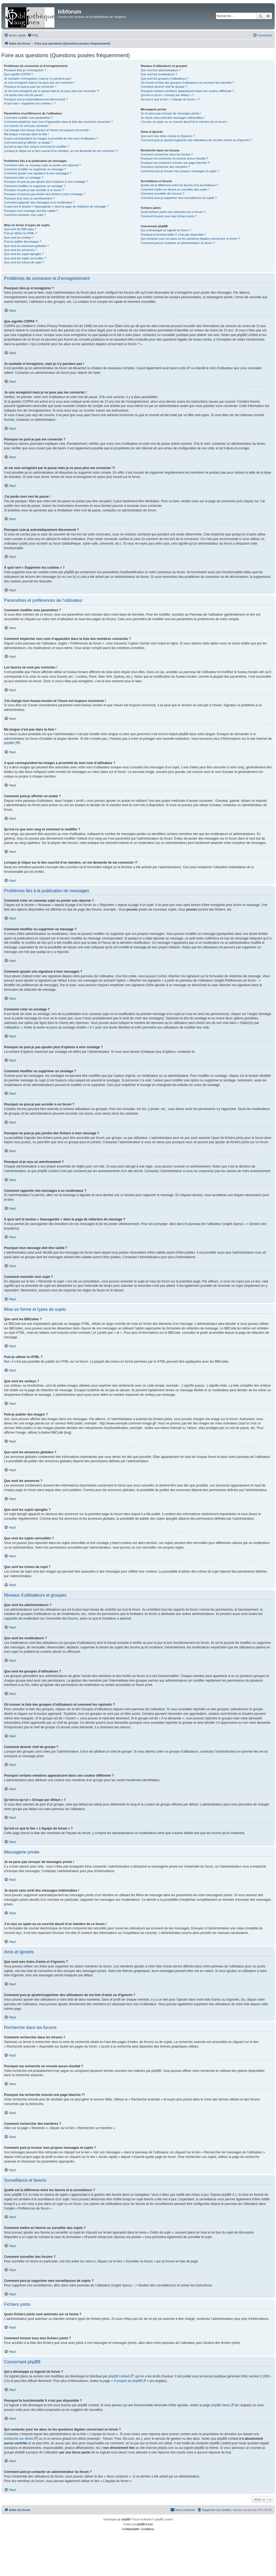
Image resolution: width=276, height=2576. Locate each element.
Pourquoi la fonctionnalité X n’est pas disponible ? (173, 234)
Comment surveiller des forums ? (162, 193)
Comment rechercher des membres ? (165, 166)
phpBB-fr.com (145, 2524)
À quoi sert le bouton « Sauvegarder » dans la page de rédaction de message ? (56, 206)
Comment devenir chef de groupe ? (164, 86)
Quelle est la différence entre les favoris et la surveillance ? (179, 185)
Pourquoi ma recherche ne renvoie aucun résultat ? (174, 158)
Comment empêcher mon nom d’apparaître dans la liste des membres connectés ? (58, 121)
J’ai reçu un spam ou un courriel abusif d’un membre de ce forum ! (184, 121)
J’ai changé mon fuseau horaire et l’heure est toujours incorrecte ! (47, 130)
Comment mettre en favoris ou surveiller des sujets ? (175, 189)
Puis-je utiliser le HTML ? (20, 233)
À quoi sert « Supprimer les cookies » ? (30, 103)
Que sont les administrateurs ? (161, 70)
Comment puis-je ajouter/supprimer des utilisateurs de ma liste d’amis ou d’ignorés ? (196, 140)
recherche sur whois (18, 2439)
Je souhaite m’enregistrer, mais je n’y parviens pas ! (38, 78)
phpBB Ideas (220, 2405)
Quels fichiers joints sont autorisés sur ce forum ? (173, 211)
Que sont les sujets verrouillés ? (25, 258)
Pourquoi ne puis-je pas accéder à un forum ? (34, 190)
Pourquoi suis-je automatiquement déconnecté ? (36, 99)
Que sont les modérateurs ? (159, 74)
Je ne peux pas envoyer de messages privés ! (171, 113)
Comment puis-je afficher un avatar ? (28, 142)
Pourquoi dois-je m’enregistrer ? (25, 70)
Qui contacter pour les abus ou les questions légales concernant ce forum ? (190, 238)
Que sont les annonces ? (20, 250)
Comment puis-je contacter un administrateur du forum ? (178, 243)
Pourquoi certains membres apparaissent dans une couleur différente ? (187, 91)
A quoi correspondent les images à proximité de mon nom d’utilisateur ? (51, 138)
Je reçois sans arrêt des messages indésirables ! (173, 117)
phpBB (9, 743)
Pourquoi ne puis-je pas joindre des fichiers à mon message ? (44, 194)
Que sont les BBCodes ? (20, 229)
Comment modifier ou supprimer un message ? (35, 169)
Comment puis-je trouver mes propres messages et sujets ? (180, 171)
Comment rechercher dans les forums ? (167, 154)
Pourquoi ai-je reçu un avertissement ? (29, 198)
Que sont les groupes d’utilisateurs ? (165, 78)
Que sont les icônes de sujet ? (24, 262)
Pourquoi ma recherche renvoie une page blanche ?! (175, 162)
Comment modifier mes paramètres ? (28, 117)
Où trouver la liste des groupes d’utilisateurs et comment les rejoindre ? (187, 82)
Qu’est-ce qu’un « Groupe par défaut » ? (167, 95)
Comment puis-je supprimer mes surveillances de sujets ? (179, 197)
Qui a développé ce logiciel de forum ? (166, 230)
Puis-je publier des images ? (22, 241)
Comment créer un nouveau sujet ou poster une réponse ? (42, 165)
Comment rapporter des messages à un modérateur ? (39, 202)
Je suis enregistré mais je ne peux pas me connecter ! (39, 82)
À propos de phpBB (128, 2381)
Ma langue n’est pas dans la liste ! (26, 134)
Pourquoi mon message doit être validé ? (31, 210)
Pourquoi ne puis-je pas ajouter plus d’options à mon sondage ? (46, 181)
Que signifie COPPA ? (18, 74)
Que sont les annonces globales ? (26, 245)
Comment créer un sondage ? (23, 177)
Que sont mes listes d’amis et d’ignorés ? (168, 136)
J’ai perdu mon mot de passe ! (24, 95)
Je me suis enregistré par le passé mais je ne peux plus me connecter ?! (51, 91)
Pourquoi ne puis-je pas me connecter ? (30, 86)
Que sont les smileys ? (19, 237)
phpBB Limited (118, 2376)
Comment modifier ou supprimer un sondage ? (34, 186)
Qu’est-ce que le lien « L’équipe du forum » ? (170, 99)
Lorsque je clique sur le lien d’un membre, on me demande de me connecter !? (61, 150)
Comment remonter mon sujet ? (25, 214)
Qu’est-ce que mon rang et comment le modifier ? (36, 146)
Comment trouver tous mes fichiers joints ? (169, 216)
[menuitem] (32, 35)
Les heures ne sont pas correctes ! (27, 125)
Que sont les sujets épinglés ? (24, 254)
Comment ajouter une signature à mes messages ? (37, 173)
